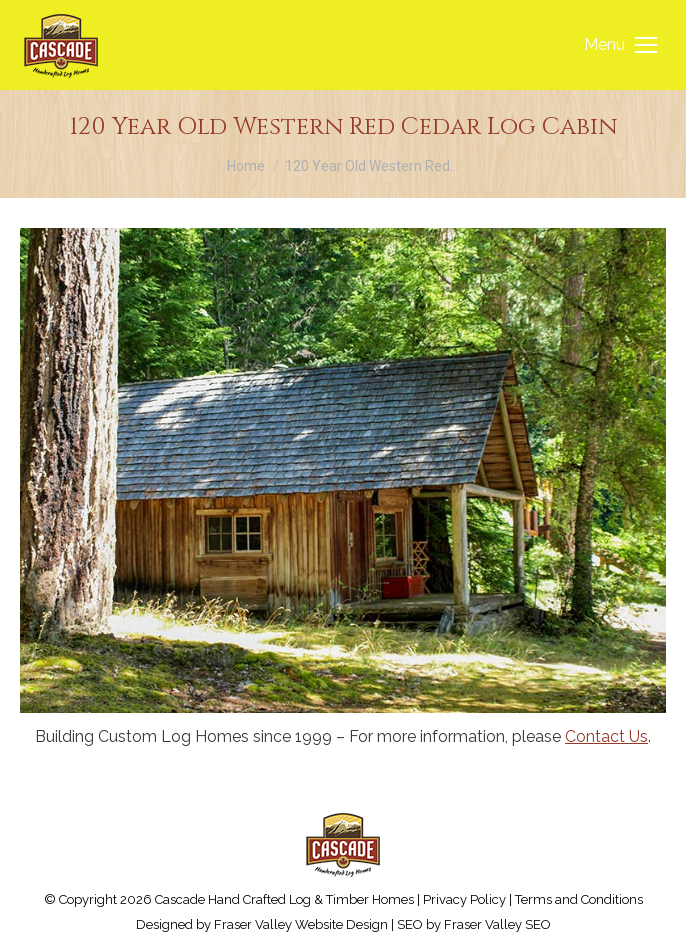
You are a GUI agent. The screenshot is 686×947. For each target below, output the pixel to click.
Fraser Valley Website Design (301, 924)
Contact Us (606, 736)
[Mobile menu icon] (620, 45)
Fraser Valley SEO (497, 924)
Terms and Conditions (579, 899)
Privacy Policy (464, 899)
